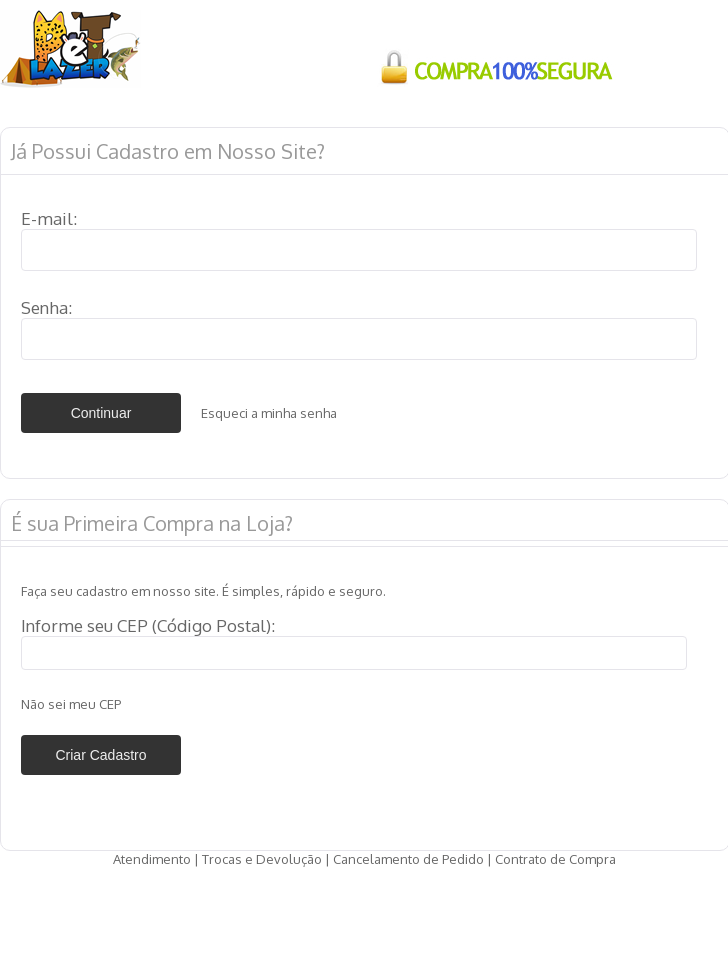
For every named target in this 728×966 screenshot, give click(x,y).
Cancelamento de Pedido (408, 859)
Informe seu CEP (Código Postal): (148, 625)
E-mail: (49, 218)
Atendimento (152, 859)
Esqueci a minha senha (269, 413)
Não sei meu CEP (71, 704)
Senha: (46, 307)
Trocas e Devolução (262, 859)
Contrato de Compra (555, 859)
